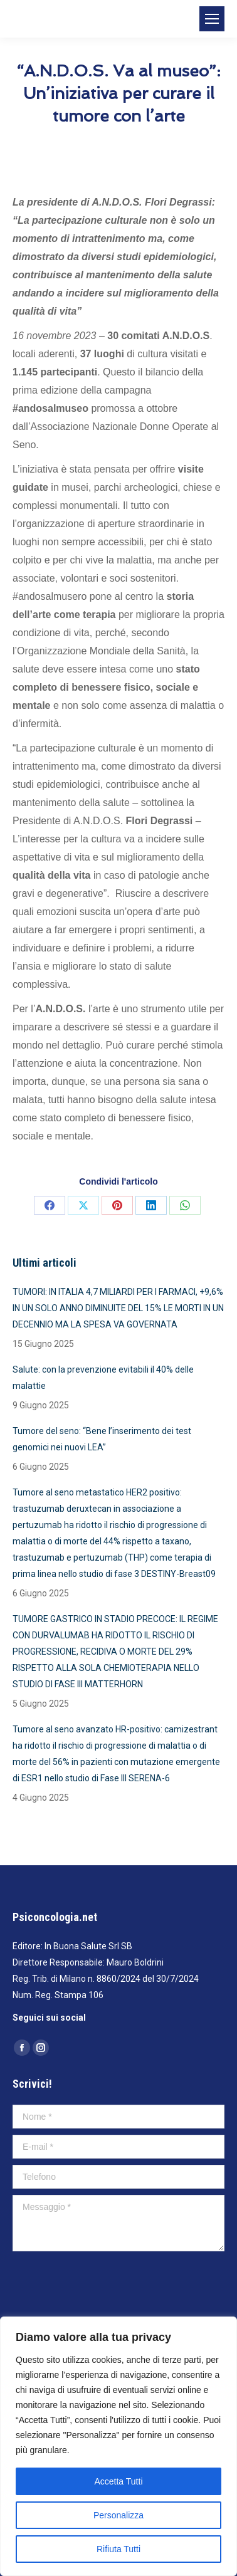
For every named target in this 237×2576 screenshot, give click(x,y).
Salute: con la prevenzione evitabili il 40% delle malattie (103, 1377)
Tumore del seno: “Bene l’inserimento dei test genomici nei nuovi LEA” (102, 1439)
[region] (118, 2446)
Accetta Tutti (118, 2481)
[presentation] (108, 2288)
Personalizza (118, 2515)
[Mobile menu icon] (211, 18)
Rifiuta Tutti (118, 2549)
